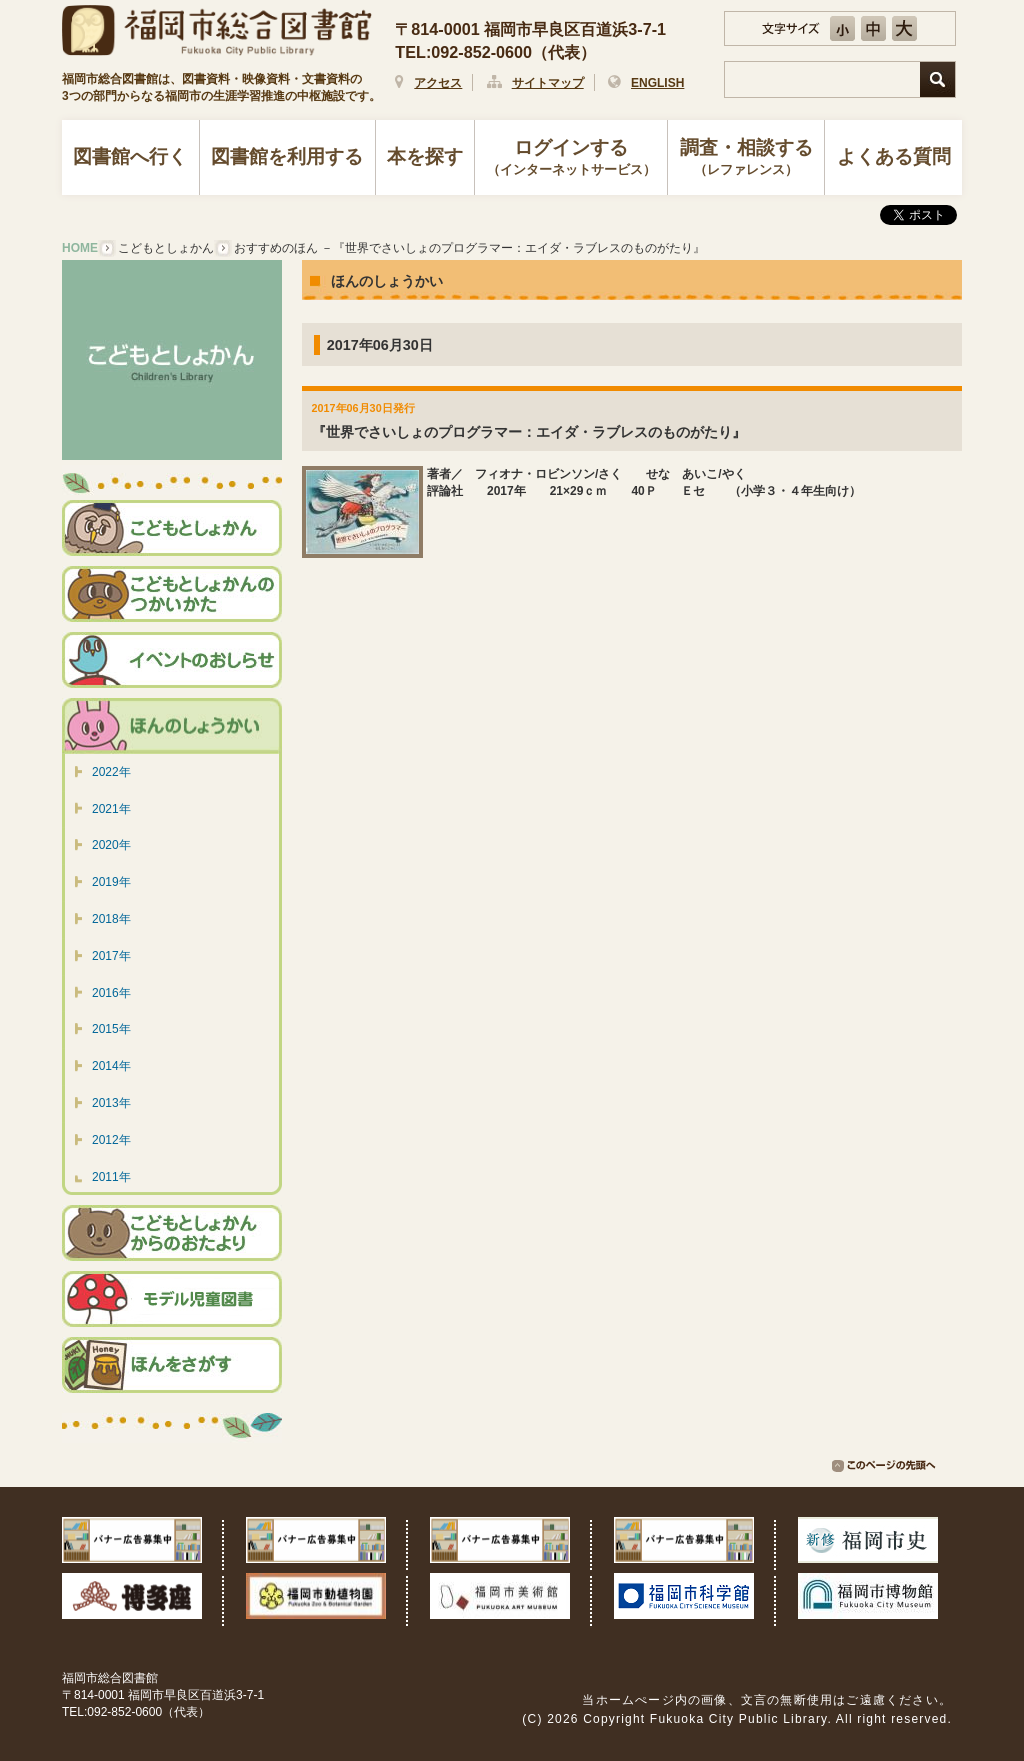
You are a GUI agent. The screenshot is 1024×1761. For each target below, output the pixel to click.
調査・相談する (746, 159)
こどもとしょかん (166, 248)
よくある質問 (894, 156)
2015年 (111, 1029)
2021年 (111, 809)
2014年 (111, 1066)
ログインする (571, 159)
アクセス (438, 83)
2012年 (111, 1140)
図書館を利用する (287, 156)
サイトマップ (548, 83)
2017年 (111, 956)
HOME (80, 248)
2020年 (111, 845)
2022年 (111, 772)
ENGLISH (657, 83)
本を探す (425, 156)
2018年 (111, 919)
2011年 (111, 1177)
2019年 (111, 882)
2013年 (111, 1103)
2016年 (111, 993)
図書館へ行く (130, 156)
